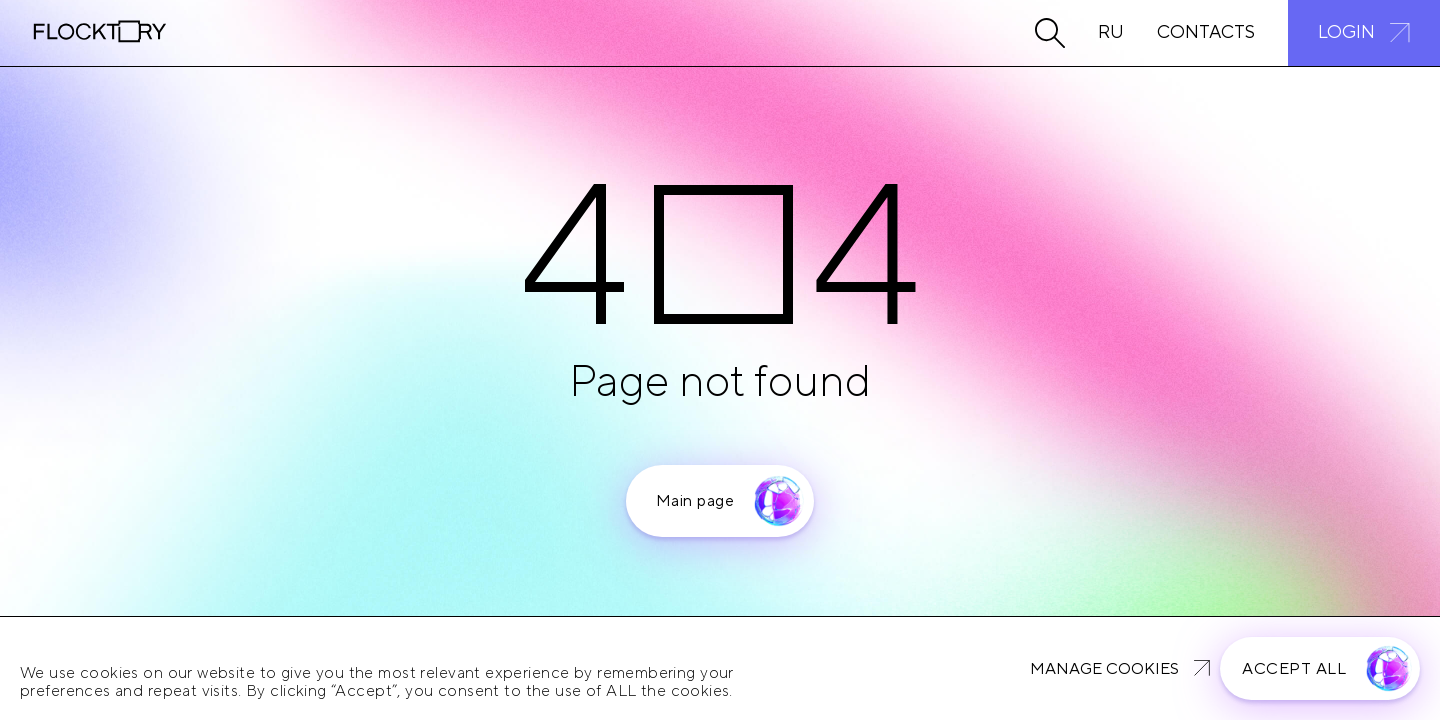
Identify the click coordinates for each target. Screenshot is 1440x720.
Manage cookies (1104, 669)
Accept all (1294, 669)
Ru (1111, 32)
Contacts (1206, 32)
